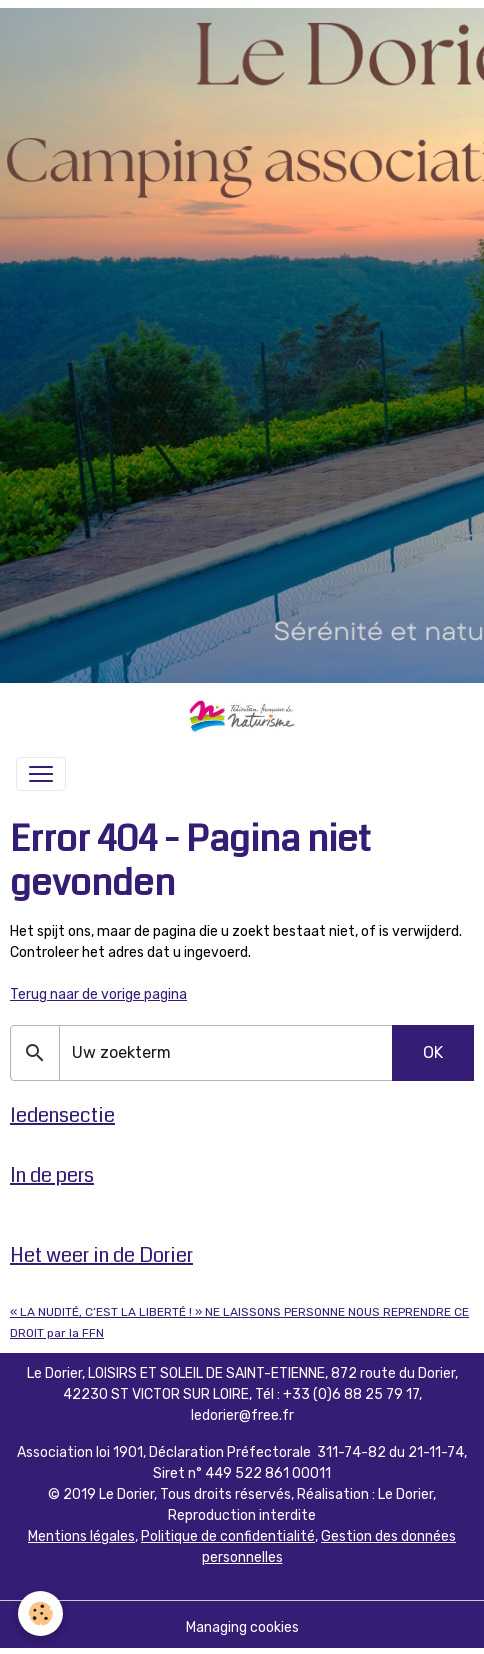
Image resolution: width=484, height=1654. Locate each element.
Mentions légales (81, 1536)
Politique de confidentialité (228, 1536)
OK (433, 1052)
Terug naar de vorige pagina (98, 994)
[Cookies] (40, 1613)
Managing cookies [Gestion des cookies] (242, 1627)
